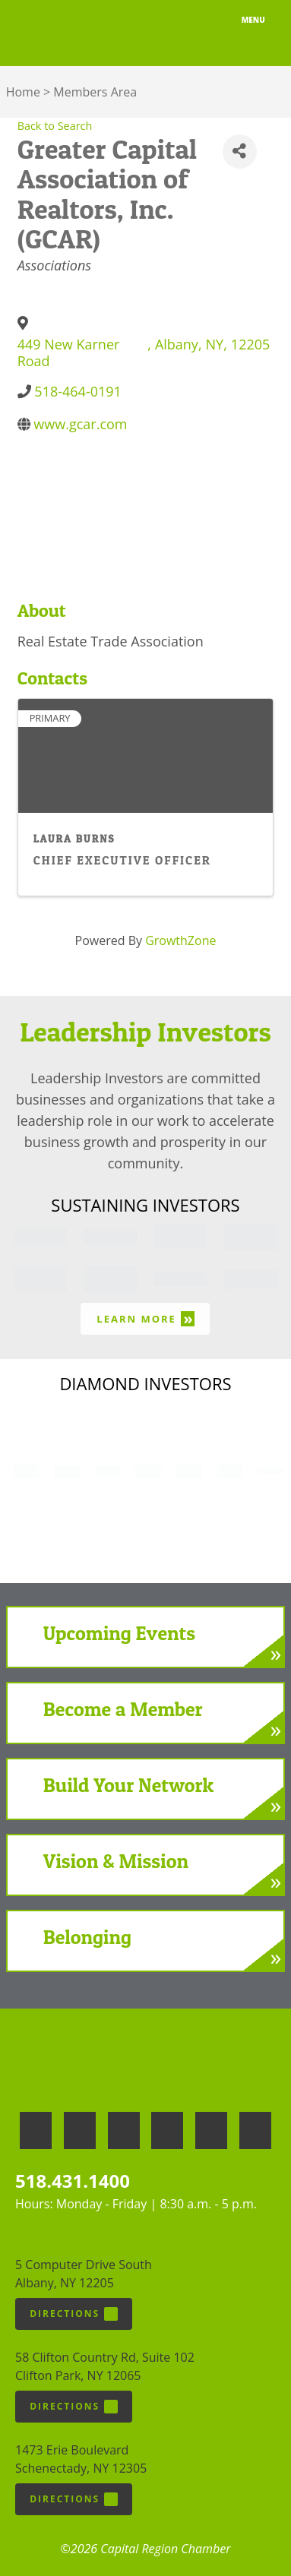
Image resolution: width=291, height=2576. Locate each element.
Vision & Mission (115, 1861)
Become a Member (123, 1709)
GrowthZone (180, 940)
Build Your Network (128, 1785)
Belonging (87, 1937)
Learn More (145, 1318)
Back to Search (55, 126)
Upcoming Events (119, 1633)
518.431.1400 (72, 2180)
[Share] (240, 151)
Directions (74, 2314)
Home (23, 92)
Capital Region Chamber (69, 33)
